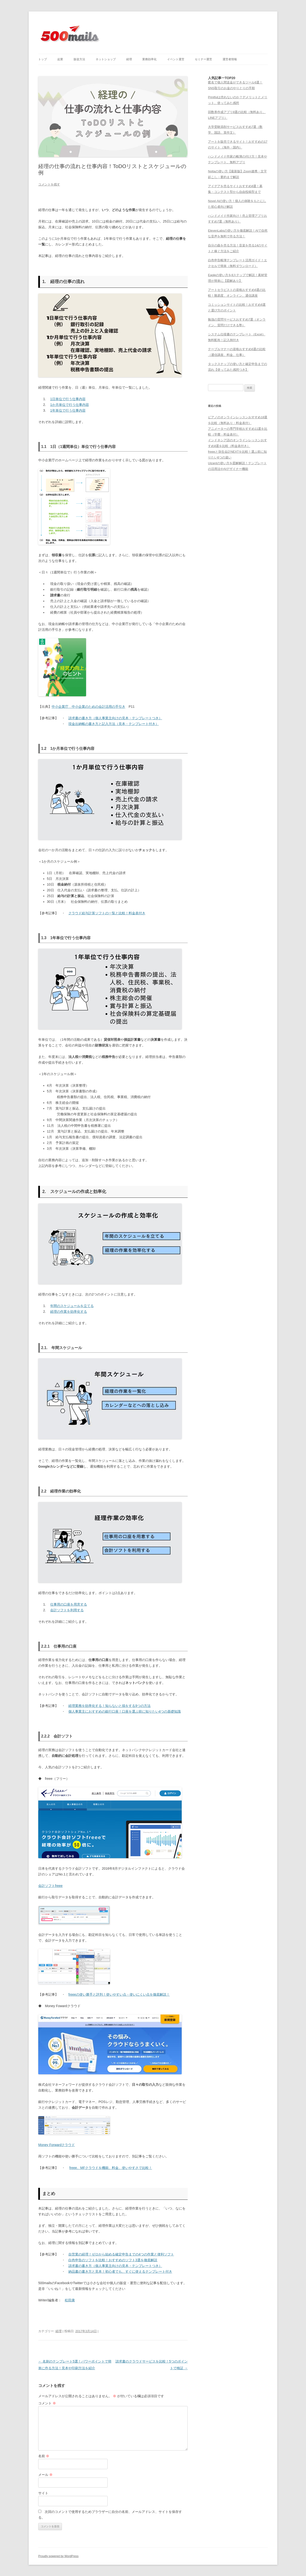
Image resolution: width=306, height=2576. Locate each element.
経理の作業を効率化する (68, 1311)
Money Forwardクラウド (56, 2145)
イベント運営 (175, 59)
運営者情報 (230, 59)
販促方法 (79, 59)
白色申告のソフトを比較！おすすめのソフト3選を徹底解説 (112, 2260)
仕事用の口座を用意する (68, 1604)
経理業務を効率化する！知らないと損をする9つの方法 (109, 1706)
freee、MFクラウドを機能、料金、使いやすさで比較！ (110, 2168)
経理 (129, 59)
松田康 (70, 2300)
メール (45, 2475)
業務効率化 (149, 59)
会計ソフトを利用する (67, 1610)
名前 (43, 2456)
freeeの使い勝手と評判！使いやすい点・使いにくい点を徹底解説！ (119, 1994)
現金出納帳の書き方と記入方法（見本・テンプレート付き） (113, 724)
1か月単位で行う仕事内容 (69, 405)
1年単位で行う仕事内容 (68, 410)
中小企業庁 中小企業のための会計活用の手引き (88, 706)
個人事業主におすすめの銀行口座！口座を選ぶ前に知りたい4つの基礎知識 (124, 1711)
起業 (60, 59)
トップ (42, 59)
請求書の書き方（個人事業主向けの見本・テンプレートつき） (115, 718)
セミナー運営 (203, 59)
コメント (47, 2403)
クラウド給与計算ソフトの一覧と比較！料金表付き (106, 913)
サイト (43, 2493)
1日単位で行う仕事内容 (68, 399)
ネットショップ (106, 59)
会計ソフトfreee (50, 1886)
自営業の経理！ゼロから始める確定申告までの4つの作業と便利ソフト (121, 2254)
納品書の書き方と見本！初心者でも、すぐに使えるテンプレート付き (120, 2271)
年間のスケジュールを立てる (72, 1306)
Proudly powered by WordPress (58, 2556)
